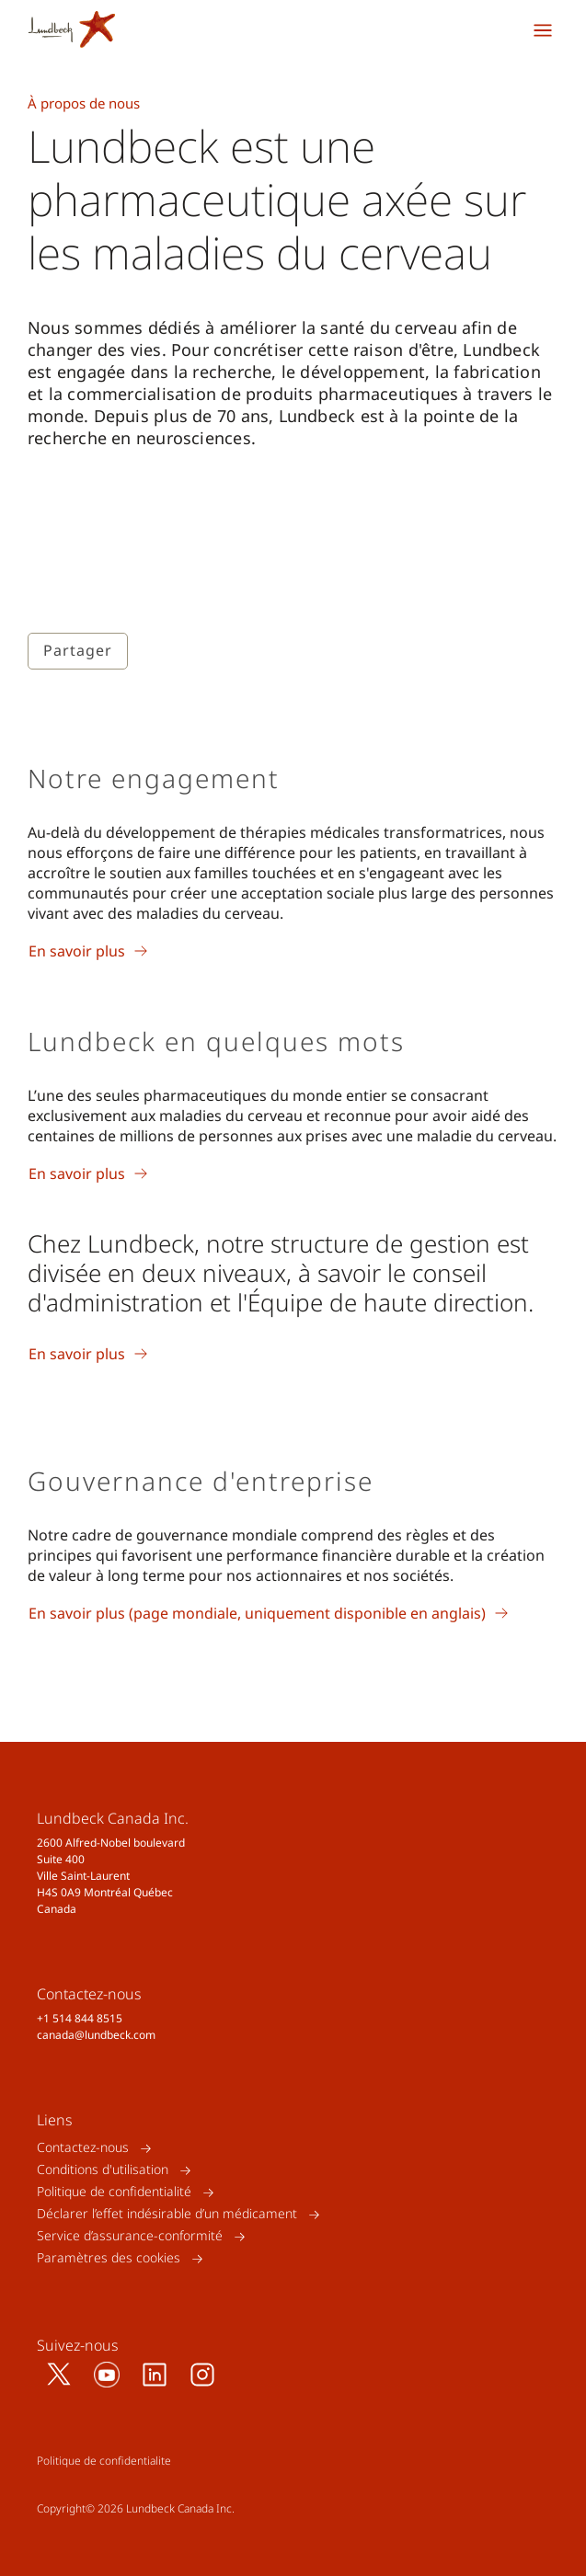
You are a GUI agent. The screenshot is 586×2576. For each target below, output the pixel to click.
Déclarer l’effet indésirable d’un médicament (167, 2214)
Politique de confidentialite (104, 2460)
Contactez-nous (83, 2148)
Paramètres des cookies (108, 2258)
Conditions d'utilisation (102, 2170)
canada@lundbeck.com (96, 2035)
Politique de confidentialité (114, 2192)
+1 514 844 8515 (79, 2018)
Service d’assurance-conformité (130, 2236)
